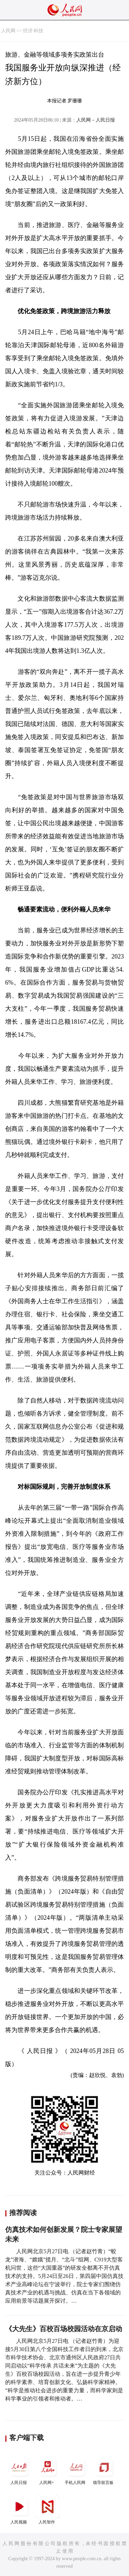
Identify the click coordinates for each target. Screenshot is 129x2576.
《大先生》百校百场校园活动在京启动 (63, 2329)
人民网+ (47, 2470)
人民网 (8, 30)
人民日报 (19, 2470)
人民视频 (19, 2509)
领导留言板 (104, 2470)
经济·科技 (33, 30)
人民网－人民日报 (95, 120)
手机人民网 (76, 2470)
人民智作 (47, 2509)
